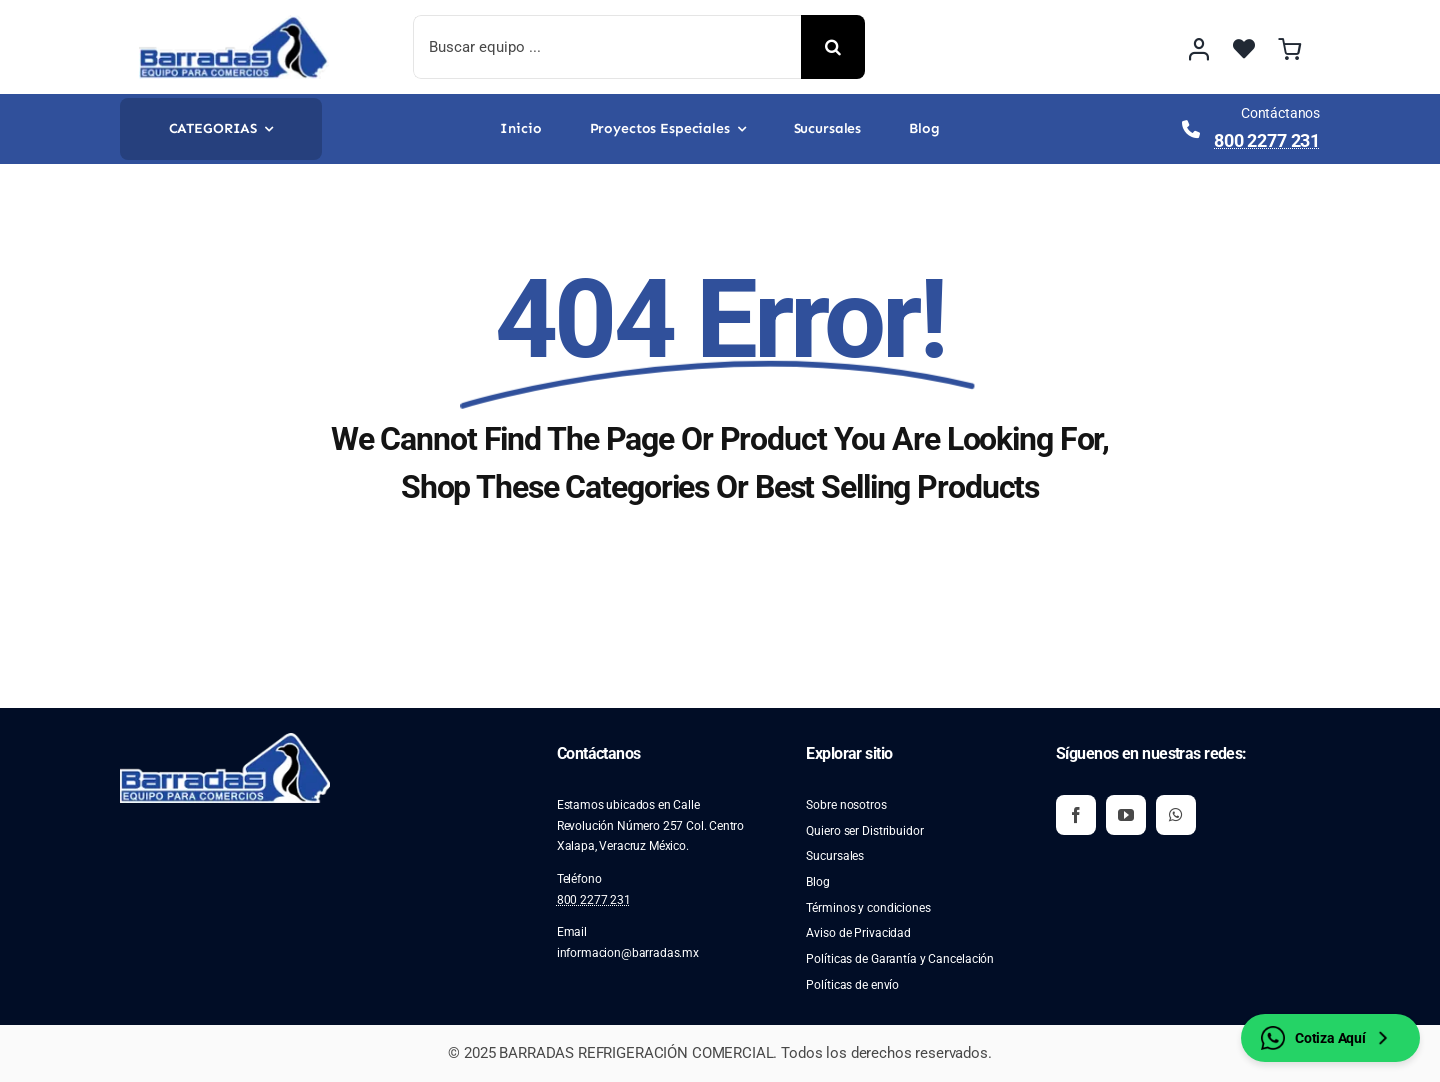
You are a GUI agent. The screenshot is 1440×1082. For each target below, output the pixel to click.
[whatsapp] (1176, 815)
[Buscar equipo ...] (606, 47)
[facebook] (1076, 815)
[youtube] (1126, 815)
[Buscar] (833, 47)
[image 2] (234, 23)
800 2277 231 (1267, 140)
